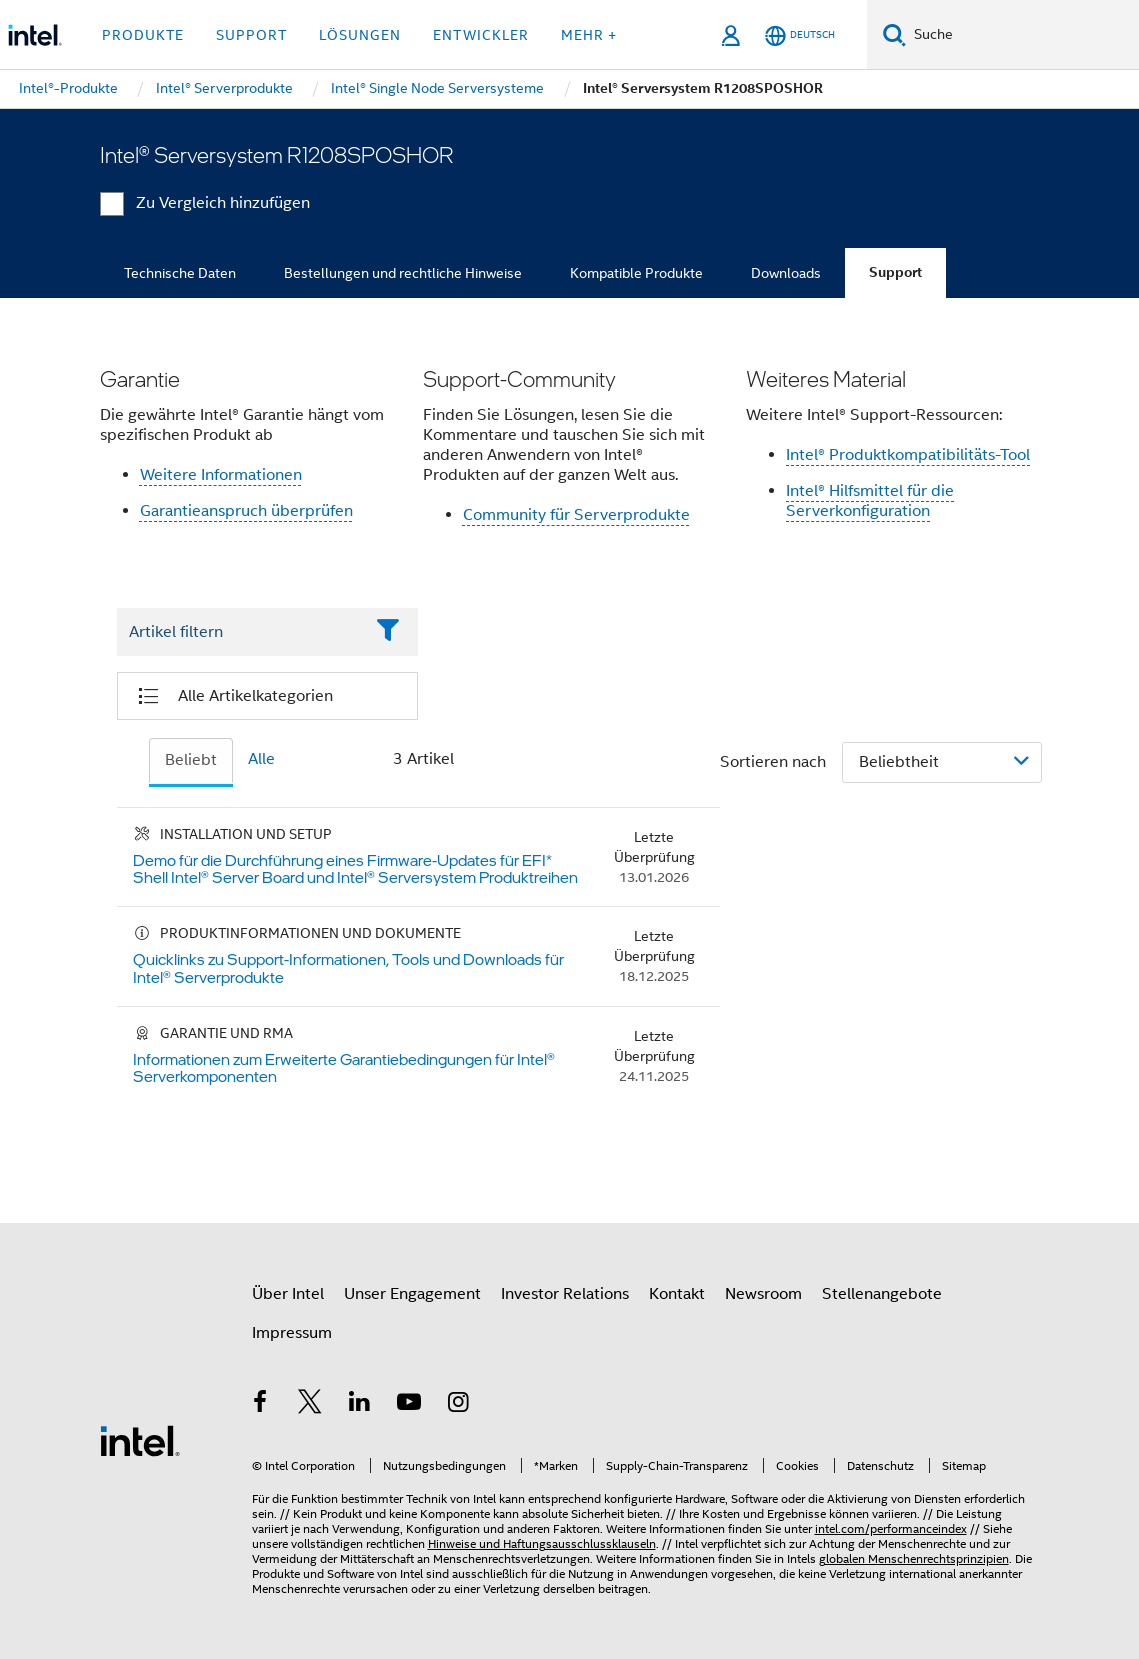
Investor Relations (565, 1294)
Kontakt (677, 1294)
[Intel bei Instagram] (459, 1405)
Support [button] (251, 35)
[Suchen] (894, 34)
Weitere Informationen (221, 475)
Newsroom (763, 1294)
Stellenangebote (882, 1294)
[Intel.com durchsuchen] (1022, 35)
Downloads (786, 273)
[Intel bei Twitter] (310, 1405)
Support (895, 272)
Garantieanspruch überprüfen (246, 511)
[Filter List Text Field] (240, 632)
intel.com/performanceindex (891, 1528)
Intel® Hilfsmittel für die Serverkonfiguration (870, 501)
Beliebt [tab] (191, 760)
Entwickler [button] (481, 35)
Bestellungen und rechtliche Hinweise (403, 273)
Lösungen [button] (360, 35)
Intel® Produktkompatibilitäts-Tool (908, 455)
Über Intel (288, 1294)
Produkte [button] (143, 35)
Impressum (292, 1333)
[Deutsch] (800, 35)
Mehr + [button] (589, 35)
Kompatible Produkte (636, 273)
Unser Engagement (412, 1294)
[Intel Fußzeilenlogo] (140, 1440)
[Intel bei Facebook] (261, 1405)
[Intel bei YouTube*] (409, 1405)
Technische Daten (180, 273)
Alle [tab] (261, 759)
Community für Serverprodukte (576, 515)
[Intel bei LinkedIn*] (360, 1405)
